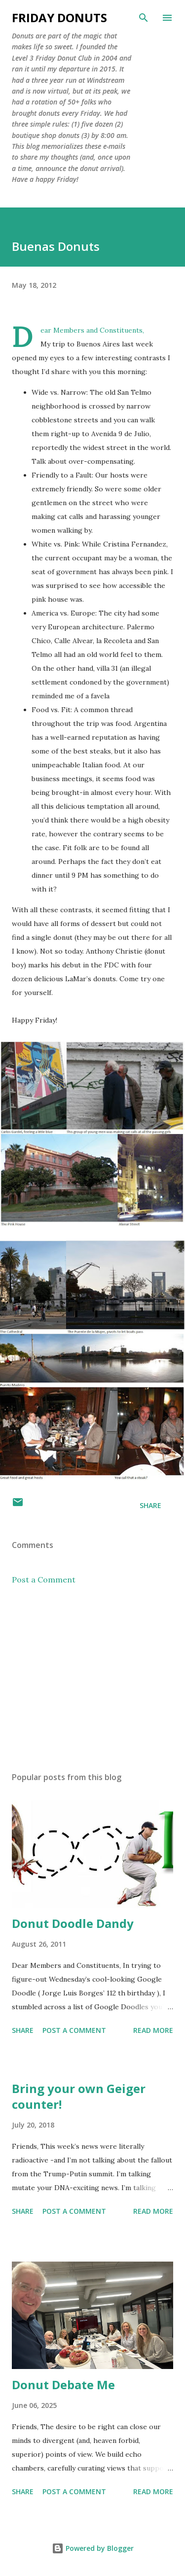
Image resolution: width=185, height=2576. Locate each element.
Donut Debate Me (63, 2384)
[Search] (143, 18)
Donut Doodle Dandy (73, 1923)
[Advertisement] (92, 1678)
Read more (153, 2030)
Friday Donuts (59, 17)
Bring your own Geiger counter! (79, 2096)
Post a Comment (43, 1579)
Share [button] (150, 1505)
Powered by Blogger (93, 2548)
